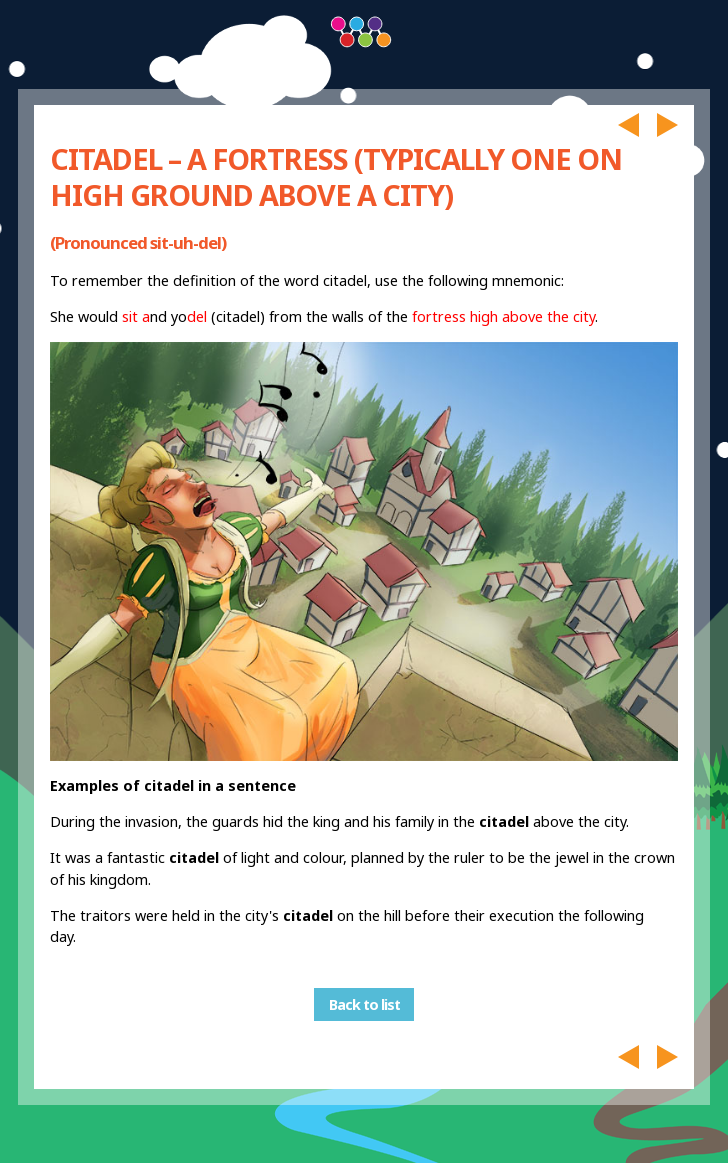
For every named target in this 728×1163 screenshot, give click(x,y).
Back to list (364, 1004)
